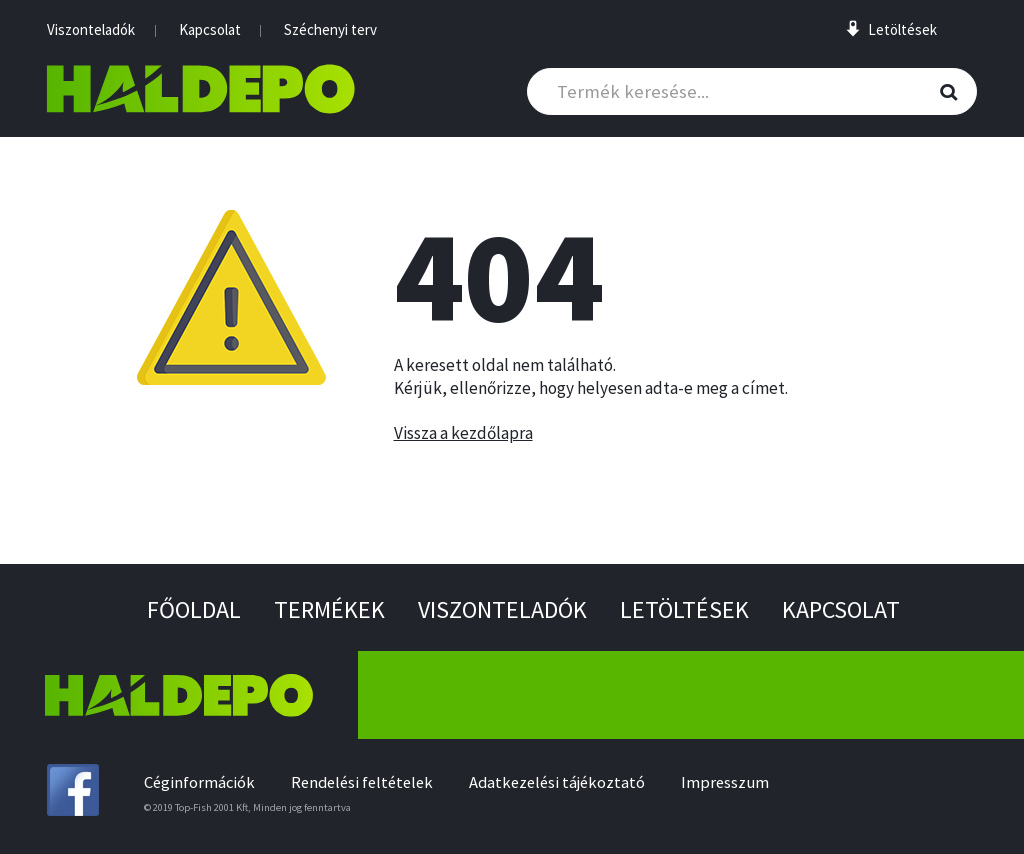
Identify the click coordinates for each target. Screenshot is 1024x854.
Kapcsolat (210, 29)
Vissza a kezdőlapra (463, 433)
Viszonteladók (91, 29)
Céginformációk (199, 782)
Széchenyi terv (330, 29)
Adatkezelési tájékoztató (557, 782)
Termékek (329, 609)
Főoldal (194, 609)
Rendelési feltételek (362, 782)
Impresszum (725, 782)
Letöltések (684, 609)
